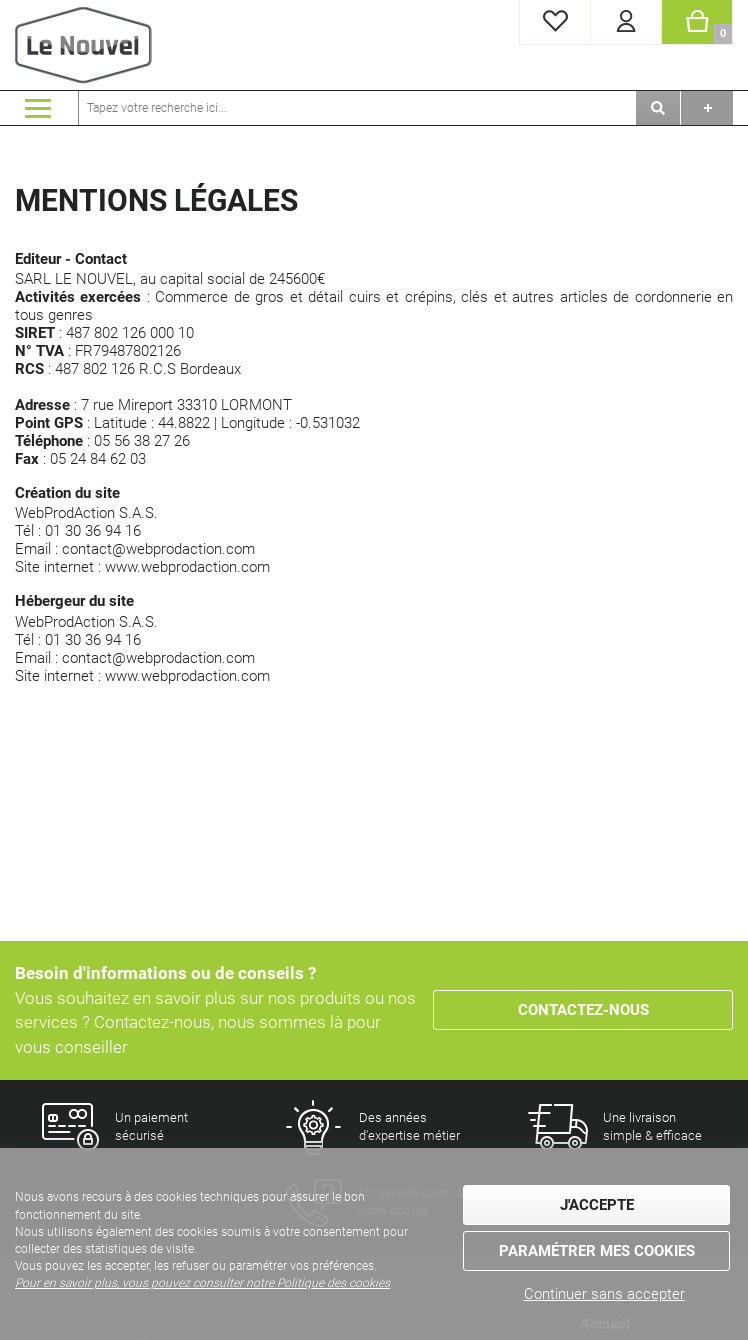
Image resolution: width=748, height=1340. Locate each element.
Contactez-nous (583, 1010)
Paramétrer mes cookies (597, 1251)
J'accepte (597, 1205)
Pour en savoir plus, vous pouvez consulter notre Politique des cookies (202, 1283)
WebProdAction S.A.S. (86, 513)
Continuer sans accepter (604, 1294)
